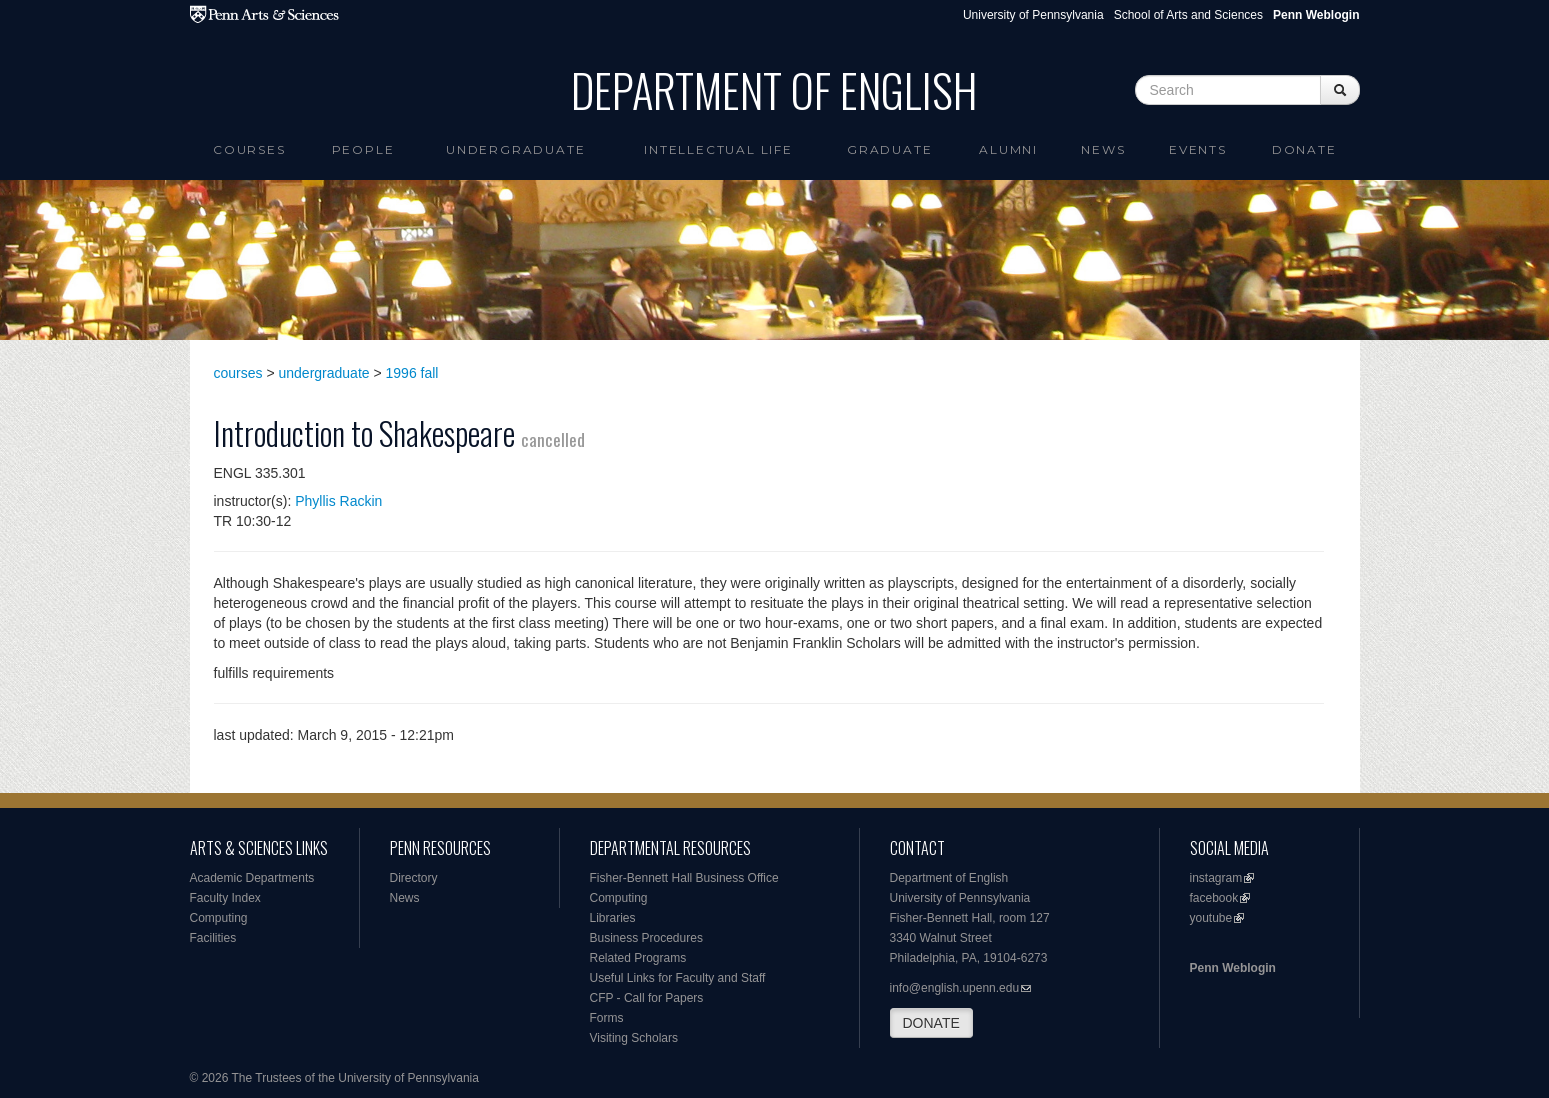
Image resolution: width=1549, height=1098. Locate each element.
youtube (1211, 918)
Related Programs (638, 958)
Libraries (613, 918)
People (363, 149)
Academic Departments (252, 878)
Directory (414, 878)
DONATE (931, 1023)
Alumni (1008, 149)
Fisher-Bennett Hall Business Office (684, 878)
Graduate (889, 149)
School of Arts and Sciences (1188, 15)
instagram (1216, 878)
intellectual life (718, 149)
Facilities (213, 938)
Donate (1304, 149)
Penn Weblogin (1233, 968)
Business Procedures (646, 938)
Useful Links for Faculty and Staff (678, 978)
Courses (249, 149)
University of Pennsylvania (1033, 15)
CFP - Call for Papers (647, 998)
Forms (607, 1018)
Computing (219, 918)
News (1103, 149)
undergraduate (324, 373)
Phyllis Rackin (338, 501)
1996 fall (412, 373)
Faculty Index (225, 898)
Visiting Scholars (634, 1038)
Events (1198, 149)
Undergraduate (515, 149)
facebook (1214, 898)
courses (238, 373)
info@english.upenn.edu (955, 988)
